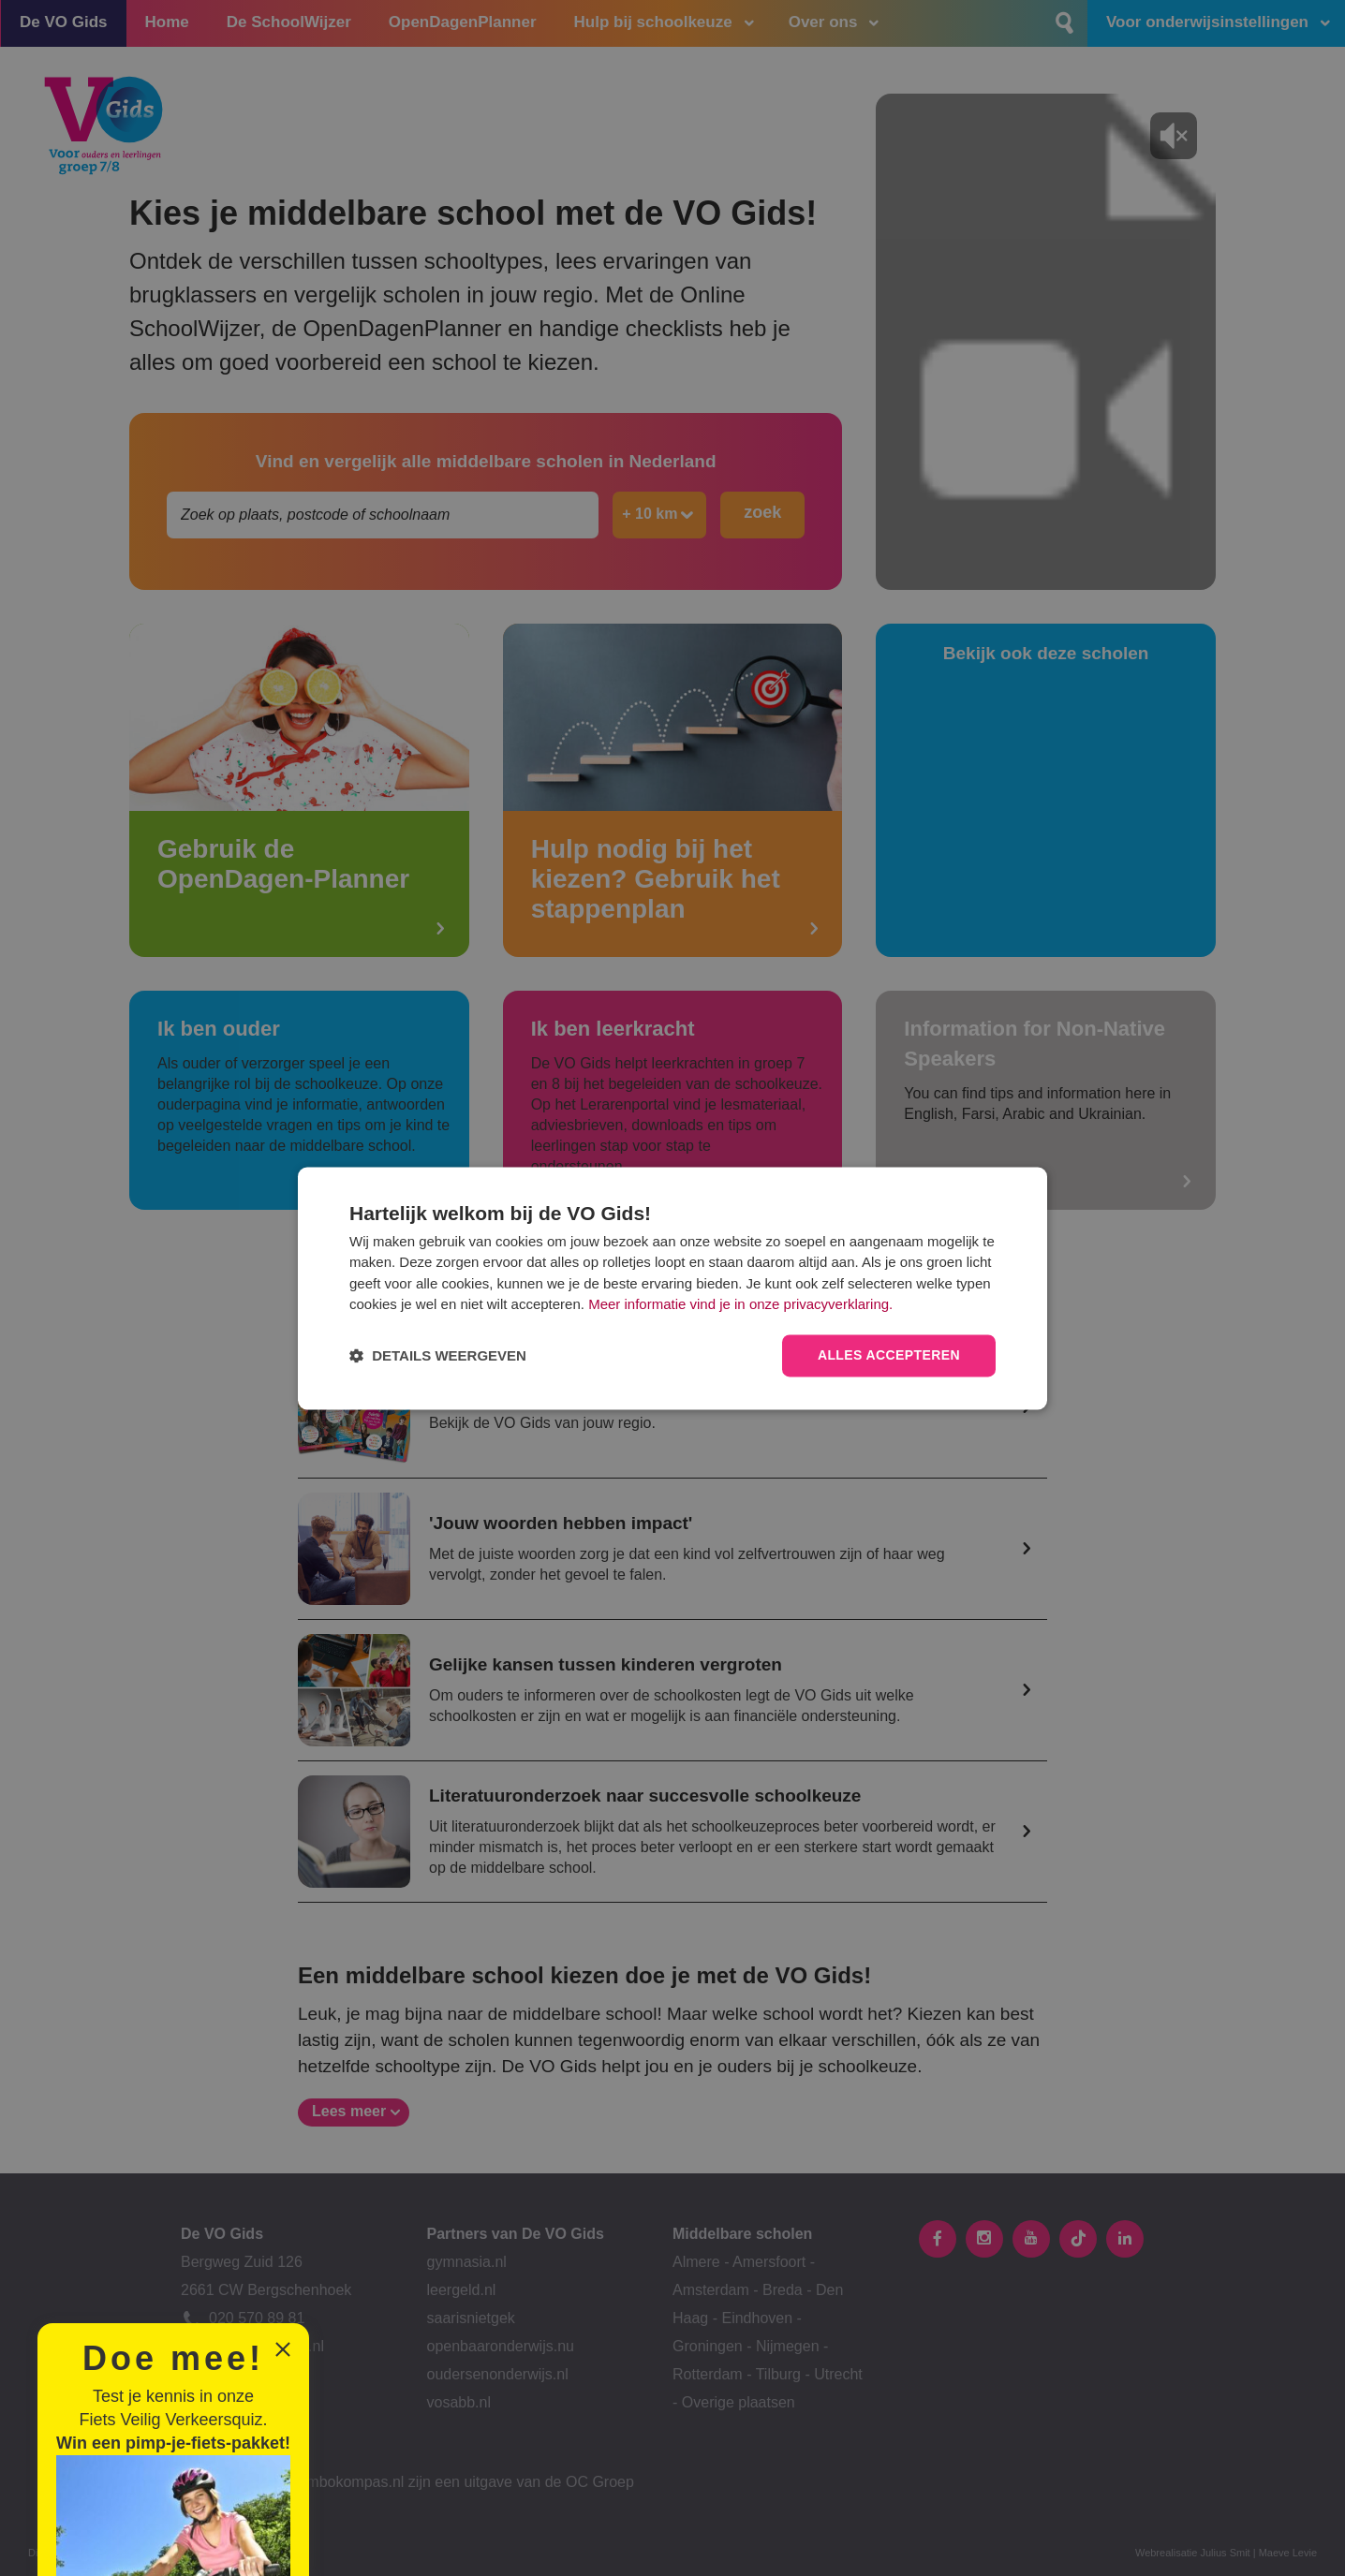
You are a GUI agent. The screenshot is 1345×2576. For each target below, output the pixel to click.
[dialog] (672, 1288)
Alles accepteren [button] (889, 1354)
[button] (437, 1355)
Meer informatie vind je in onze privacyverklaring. (740, 1305)
